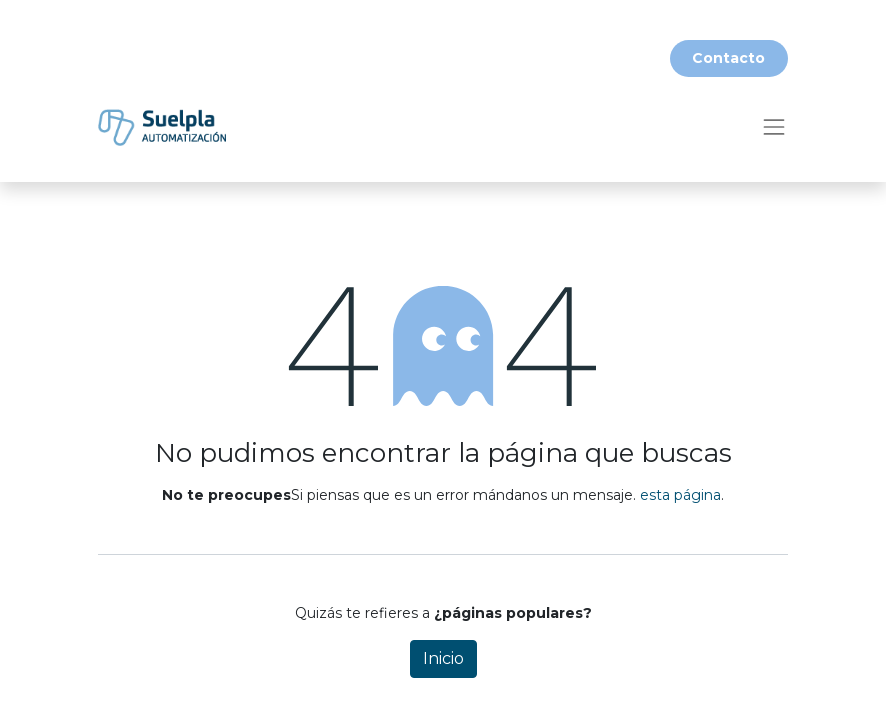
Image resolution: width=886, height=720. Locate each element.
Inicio (443, 658)
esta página (680, 495)
